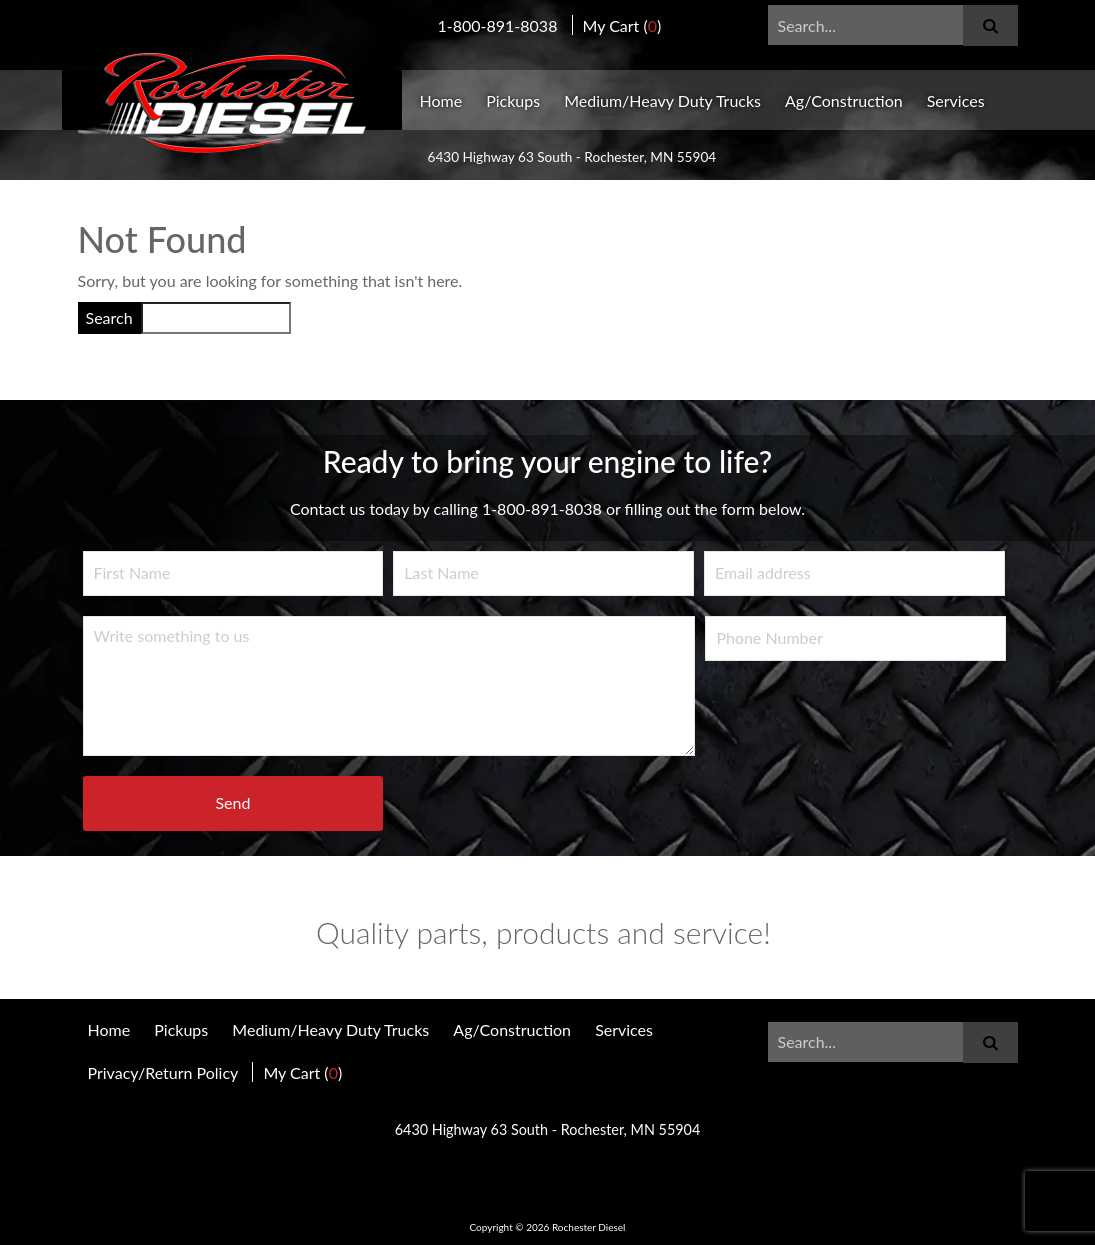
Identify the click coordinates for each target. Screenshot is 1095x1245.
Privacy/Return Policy (163, 1072)
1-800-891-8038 (498, 25)
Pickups (513, 100)
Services (956, 100)
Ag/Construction (844, 100)
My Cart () (622, 25)
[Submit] (990, 25)
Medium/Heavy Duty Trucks (662, 100)
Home (441, 100)
